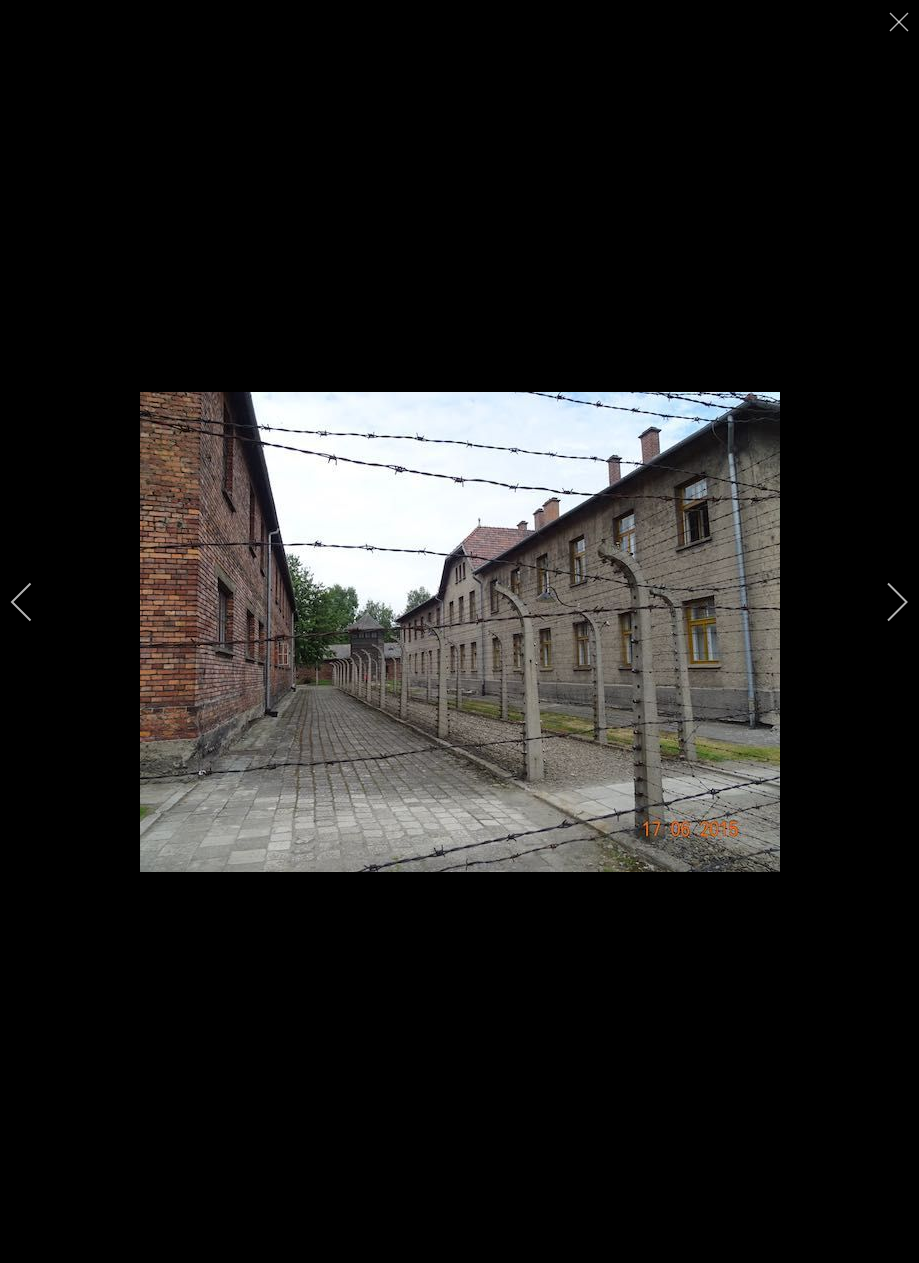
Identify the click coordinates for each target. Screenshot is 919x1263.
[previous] (35, 602)
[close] (901, 22)
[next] (884, 602)
